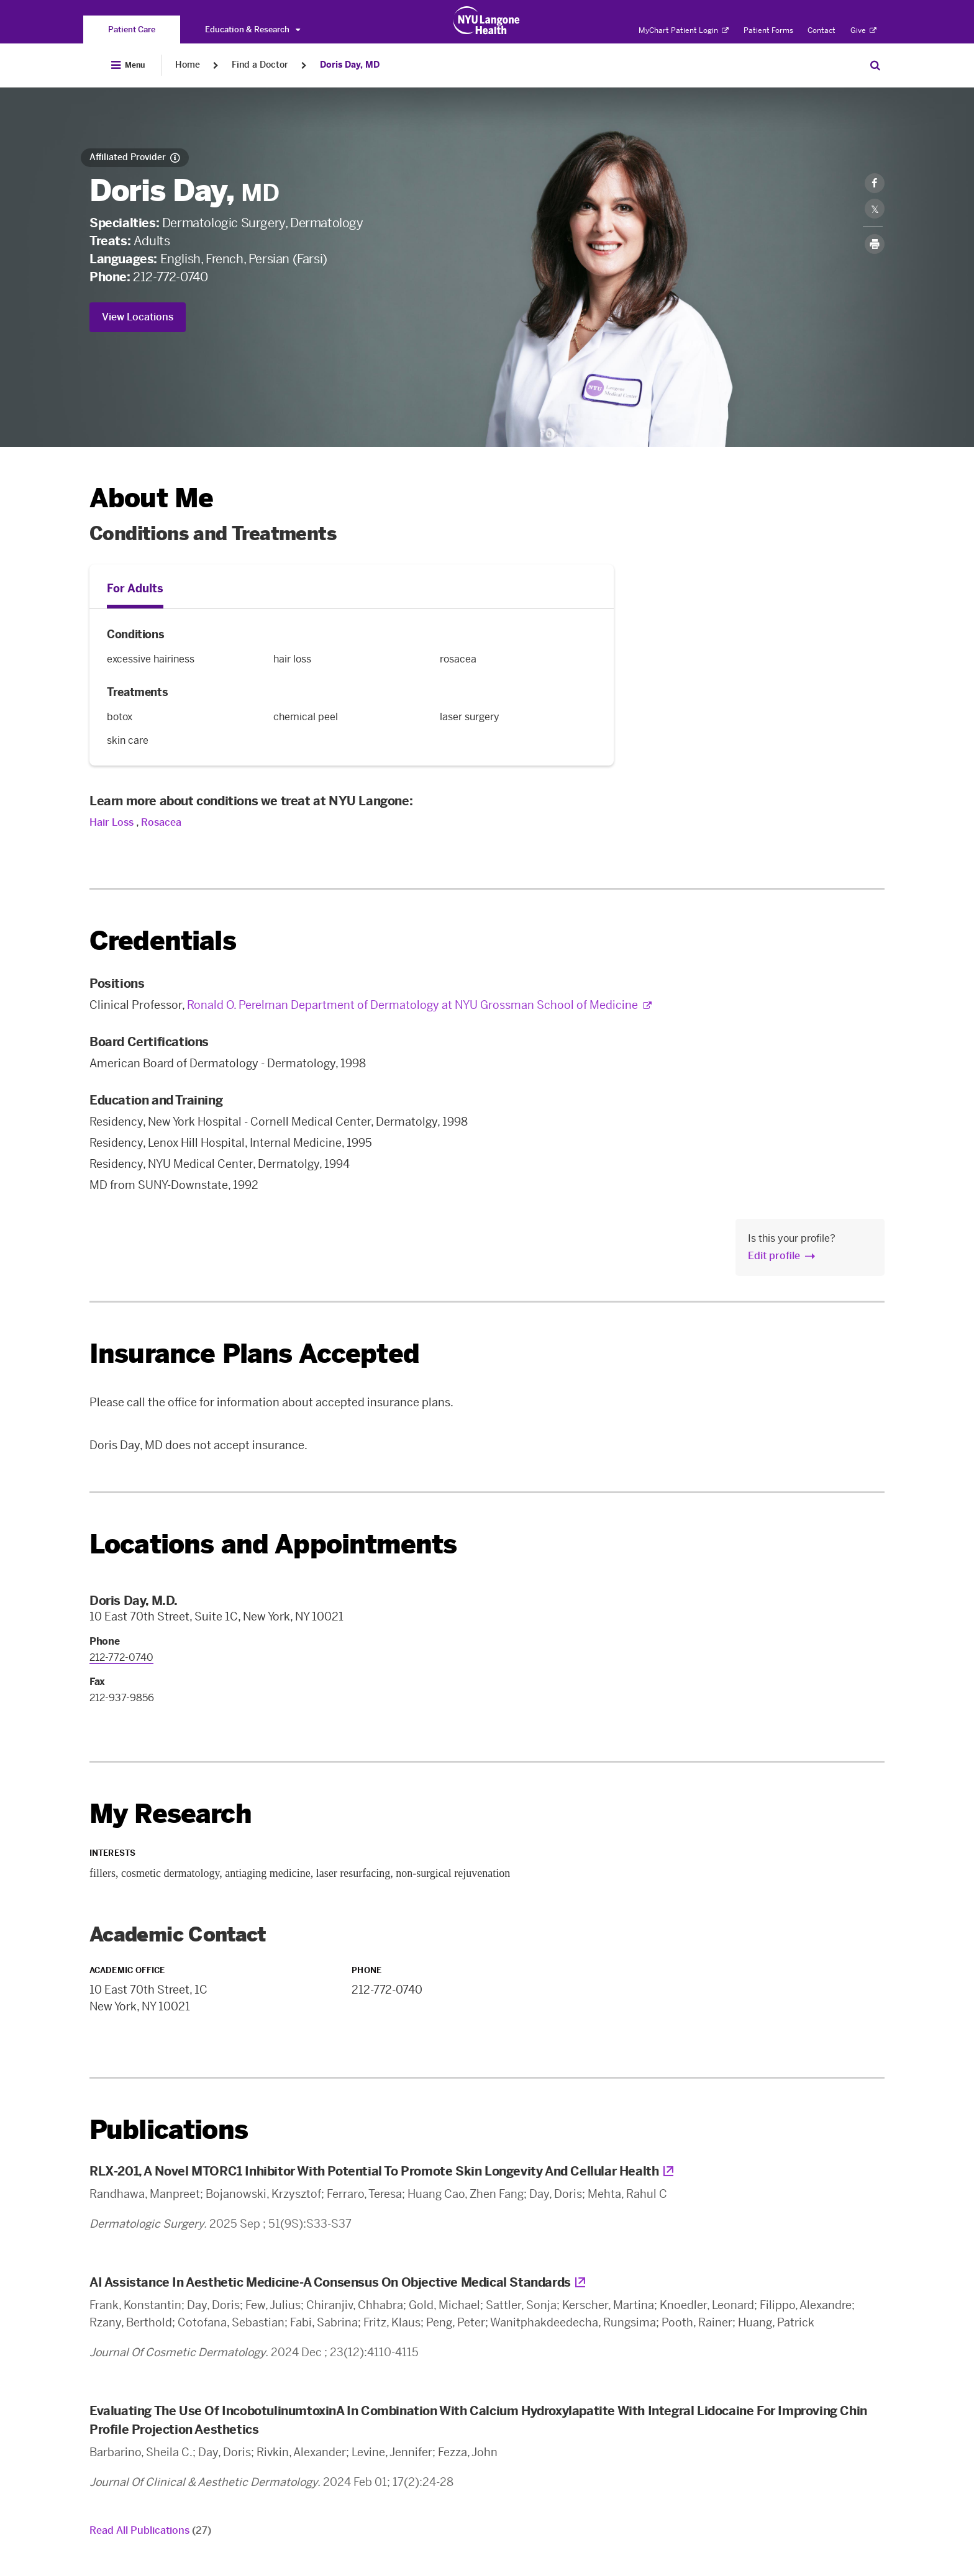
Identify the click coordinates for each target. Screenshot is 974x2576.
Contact (821, 30)
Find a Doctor (260, 65)
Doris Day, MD (350, 65)
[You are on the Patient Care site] (131, 29)
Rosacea (161, 822)
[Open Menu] (128, 65)
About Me (151, 498)
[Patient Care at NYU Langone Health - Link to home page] (487, 20)
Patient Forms (768, 30)
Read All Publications (150, 2530)
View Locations (137, 317)
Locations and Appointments (273, 1544)
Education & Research (252, 29)
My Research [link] (170, 1814)
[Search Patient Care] (875, 65)
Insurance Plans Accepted (254, 1354)
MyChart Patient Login (684, 30)
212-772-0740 (170, 276)
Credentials (162, 941)
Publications (168, 2130)
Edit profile (774, 1256)
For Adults (135, 588)
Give (863, 30)
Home (187, 65)
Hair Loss (111, 822)
